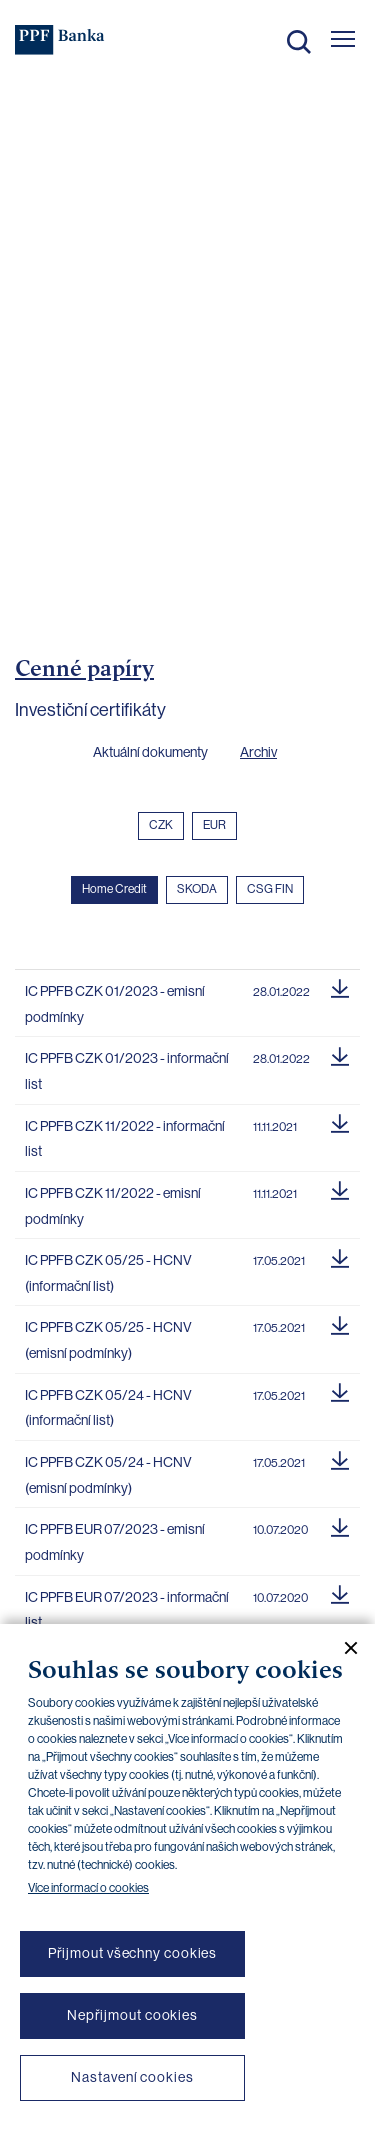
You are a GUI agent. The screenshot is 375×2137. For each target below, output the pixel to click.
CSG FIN (270, 889)
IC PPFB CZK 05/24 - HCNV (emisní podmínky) (108, 1475)
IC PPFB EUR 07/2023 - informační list (127, 1610)
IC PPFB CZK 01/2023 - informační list (127, 1071)
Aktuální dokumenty (150, 752)
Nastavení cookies (132, 2077)
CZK (161, 825)
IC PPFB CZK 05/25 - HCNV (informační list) (108, 1273)
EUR (214, 825)
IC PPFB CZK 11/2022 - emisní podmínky (113, 1206)
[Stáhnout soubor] (340, 986)
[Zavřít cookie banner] (343, 1648)
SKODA (197, 889)
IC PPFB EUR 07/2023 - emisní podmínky (115, 1542)
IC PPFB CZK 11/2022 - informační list (125, 1139)
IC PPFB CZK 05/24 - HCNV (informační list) (108, 1408)
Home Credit (114, 889)
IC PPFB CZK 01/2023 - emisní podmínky (115, 1004)
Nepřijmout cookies (132, 2015)
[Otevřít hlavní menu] (343, 39)
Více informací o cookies (88, 1888)
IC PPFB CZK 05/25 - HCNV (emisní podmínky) (108, 1340)
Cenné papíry (84, 668)
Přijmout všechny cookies (133, 1953)
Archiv (258, 752)
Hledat (299, 42)
